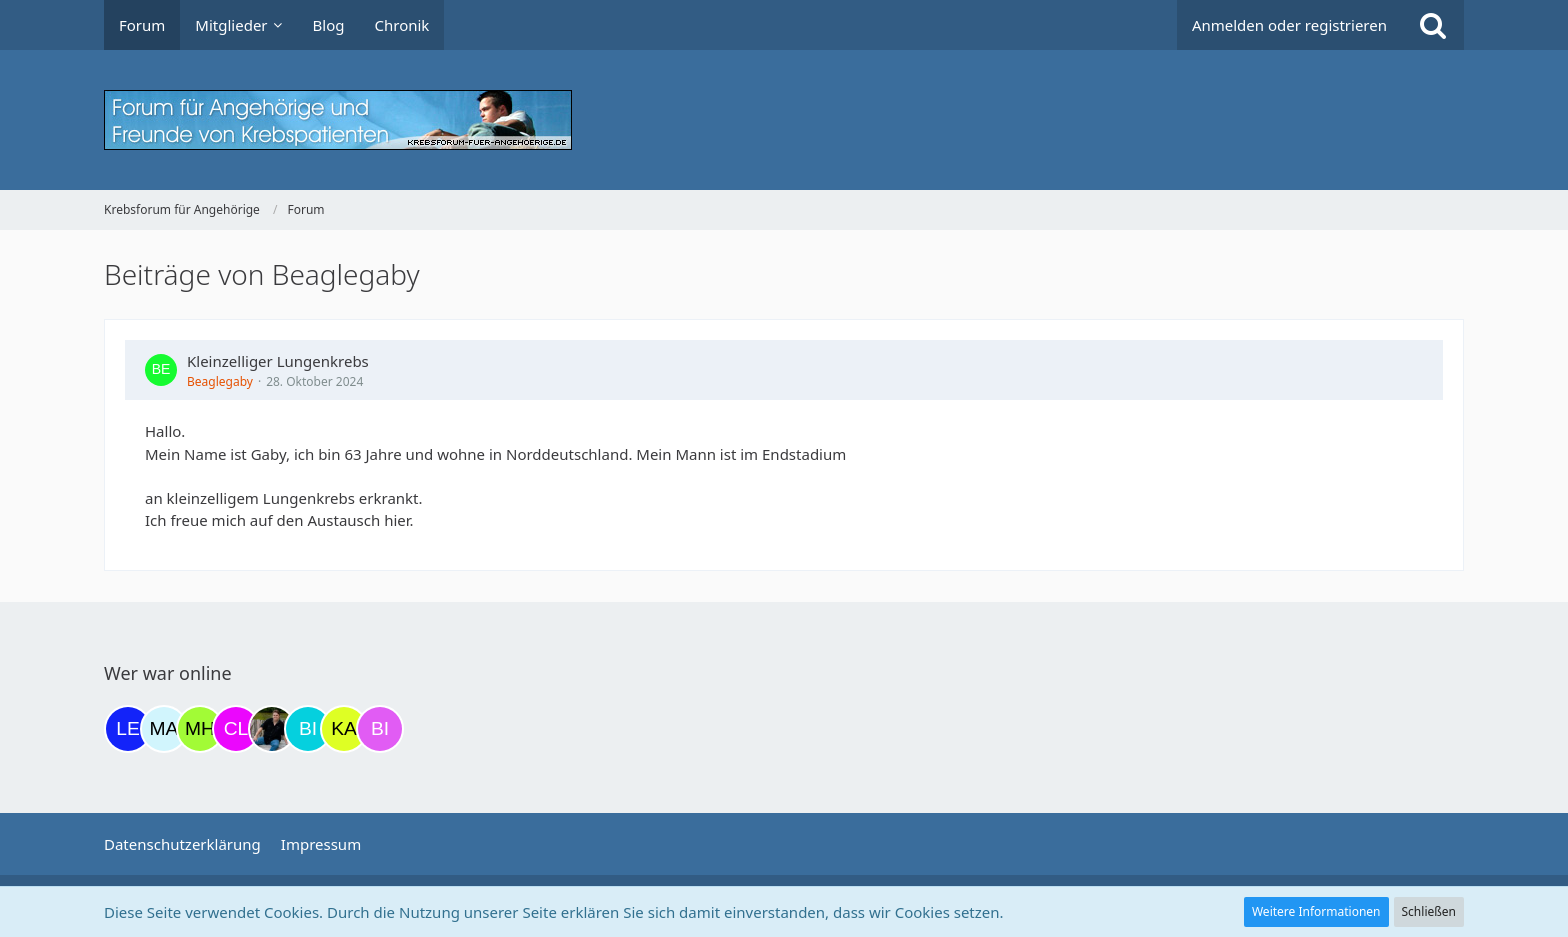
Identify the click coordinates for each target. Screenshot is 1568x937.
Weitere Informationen (1316, 911)
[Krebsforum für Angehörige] (784, 120)
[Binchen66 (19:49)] (308, 729)
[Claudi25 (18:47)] (236, 729)
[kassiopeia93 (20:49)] (344, 729)
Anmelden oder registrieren (1289, 25)
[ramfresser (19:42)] (272, 729)
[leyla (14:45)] (128, 729)
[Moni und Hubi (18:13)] (200, 729)
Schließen (1429, 911)
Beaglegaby (220, 381)
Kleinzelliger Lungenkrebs (278, 361)
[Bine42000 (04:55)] (380, 729)
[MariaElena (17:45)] (164, 729)
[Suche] (1433, 25)
